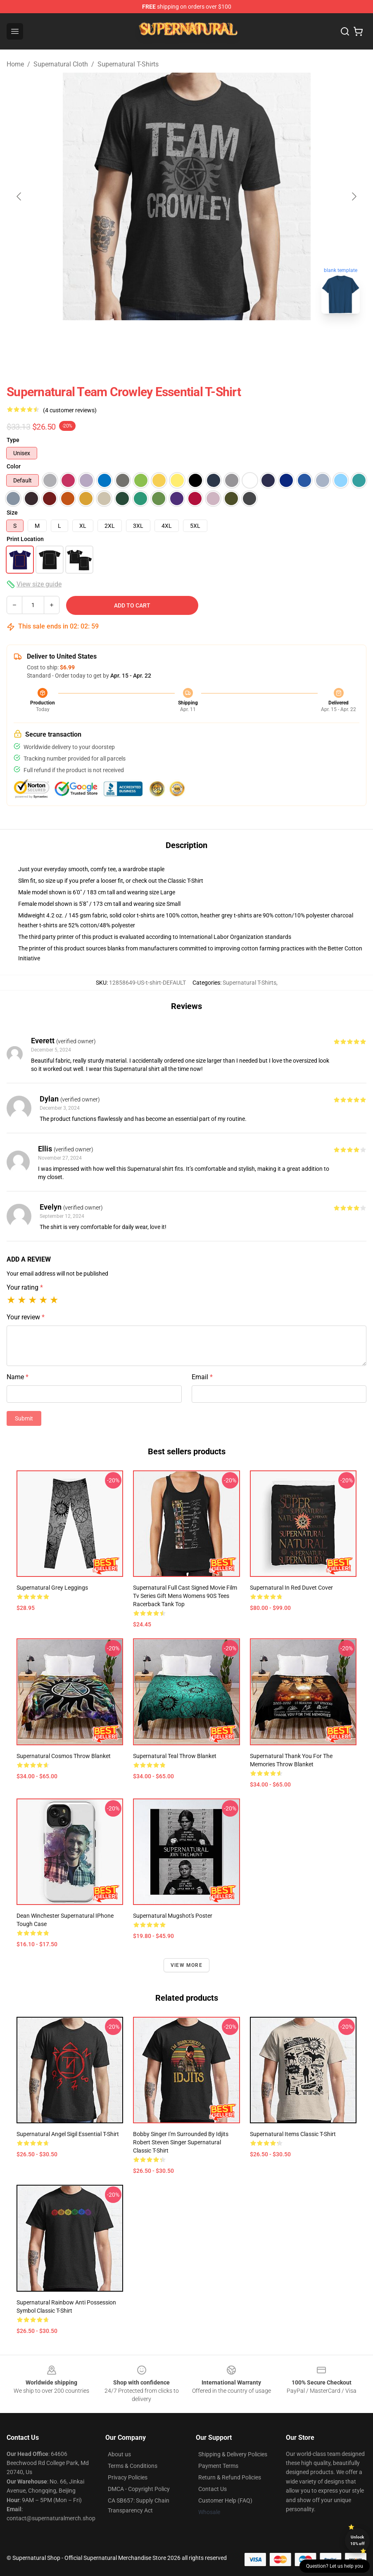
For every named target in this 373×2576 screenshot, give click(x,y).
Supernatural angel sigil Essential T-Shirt (68, 2134)
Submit (24, 1418)
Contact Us (212, 2489)
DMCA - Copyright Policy (139, 2489)
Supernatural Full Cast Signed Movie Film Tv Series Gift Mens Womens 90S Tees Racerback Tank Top (185, 1595)
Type (13, 440)
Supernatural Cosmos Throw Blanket (64, 1756)
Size (12, 512)
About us (119, 2454)
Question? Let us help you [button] (334, 2566)
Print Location (25, 539)
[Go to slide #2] (187, 338)
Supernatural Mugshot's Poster (172, 1915)
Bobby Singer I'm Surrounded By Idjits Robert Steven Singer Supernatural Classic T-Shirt (180, 2142)
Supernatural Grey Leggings (52, 1587)
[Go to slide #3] (229, 338)
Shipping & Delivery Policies (232, 2454)
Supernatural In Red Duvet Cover (291, 1587)
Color (14, 466)
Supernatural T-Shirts (128, 64)
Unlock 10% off (357, 2540)
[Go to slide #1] (144, 338)
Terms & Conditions (132, 2466)
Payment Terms (218, 2466)
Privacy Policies (127, 2477)
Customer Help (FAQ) (225, 2500)
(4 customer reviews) (70, 410)
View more (186, 1965)
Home (15, 64)
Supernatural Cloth (60, 64)
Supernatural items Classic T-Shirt (293, 2134)
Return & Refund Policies (229, 2477)
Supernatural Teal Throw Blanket (174, 1756)
